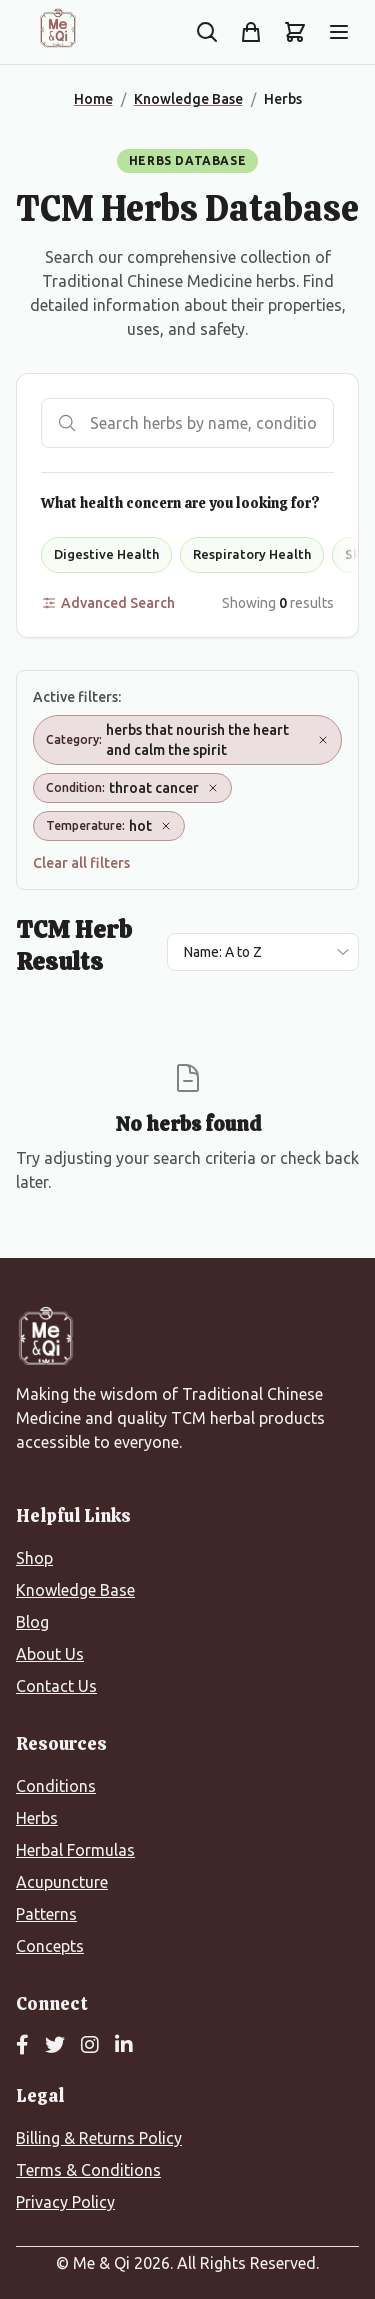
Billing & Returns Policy (99, 2138)
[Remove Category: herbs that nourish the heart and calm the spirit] (323, 740)
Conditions (56, 1786)
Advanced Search (108, 603)
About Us (50, 1654)
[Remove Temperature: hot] (166, 826)
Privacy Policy (65, 2202)
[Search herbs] (187, 423)
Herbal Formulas (75, 1850)
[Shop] (251, 32)
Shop (34, 1558)
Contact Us (56, 1686)
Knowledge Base (75, 1590)
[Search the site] (207, 32)
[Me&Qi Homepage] (58, 28)
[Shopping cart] (295, 32)
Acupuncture (62, 1882)
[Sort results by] (263, 952)
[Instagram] (90, 2046)
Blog (32, 1622)
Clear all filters (81, 863)
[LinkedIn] (124, 2046)
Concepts (50, 1946)
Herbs (37, 1818)
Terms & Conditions (88, 2170)
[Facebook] (22, 2046)
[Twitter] (55, 2046)
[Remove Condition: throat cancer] (213, 788)
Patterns (46, 1914)
